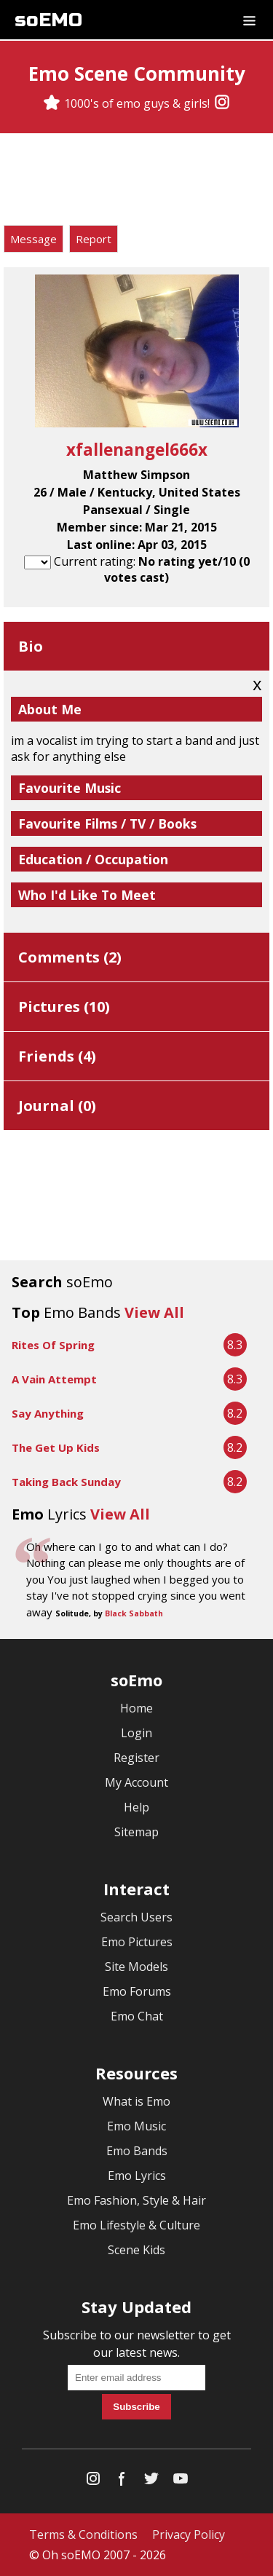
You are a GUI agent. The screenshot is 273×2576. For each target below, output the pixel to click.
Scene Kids (136, 2250)
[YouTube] (180, 2482)
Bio (30, 646)
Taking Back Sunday (66, 1481)
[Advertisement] (137, 181)
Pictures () (64, 1006)
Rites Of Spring (53, 1345)
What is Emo (136, 2101)
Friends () (57, 1056)
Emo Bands (136, 2151)
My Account (136, 1782)
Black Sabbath (134, 1613)
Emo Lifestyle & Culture (136, 2225)
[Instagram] (222, 103)
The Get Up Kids (56, 1447)
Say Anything (48, 1413)
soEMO (48, 20)
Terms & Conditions (83, 2534)
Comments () (70, 957)
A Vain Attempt (54, 1379)
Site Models (136, 1967)
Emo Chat (137, 2016)
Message (33, 239)
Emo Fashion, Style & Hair (136, 2200)
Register (136, 1758)
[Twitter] (151, 2482)
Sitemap (136, 1832)
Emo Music (136, 2126)
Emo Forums (137, 1991)
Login (136, 1733)
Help (136, 1807)
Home (136, 1708)
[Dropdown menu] (249, 20)
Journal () (57, 1105)
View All (154, 1312)
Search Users (136, 1917)
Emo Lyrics (137, 2176)
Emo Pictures (137, 1942)
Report (93, 239)
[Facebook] (122, 2482)
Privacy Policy (188, 2534)
